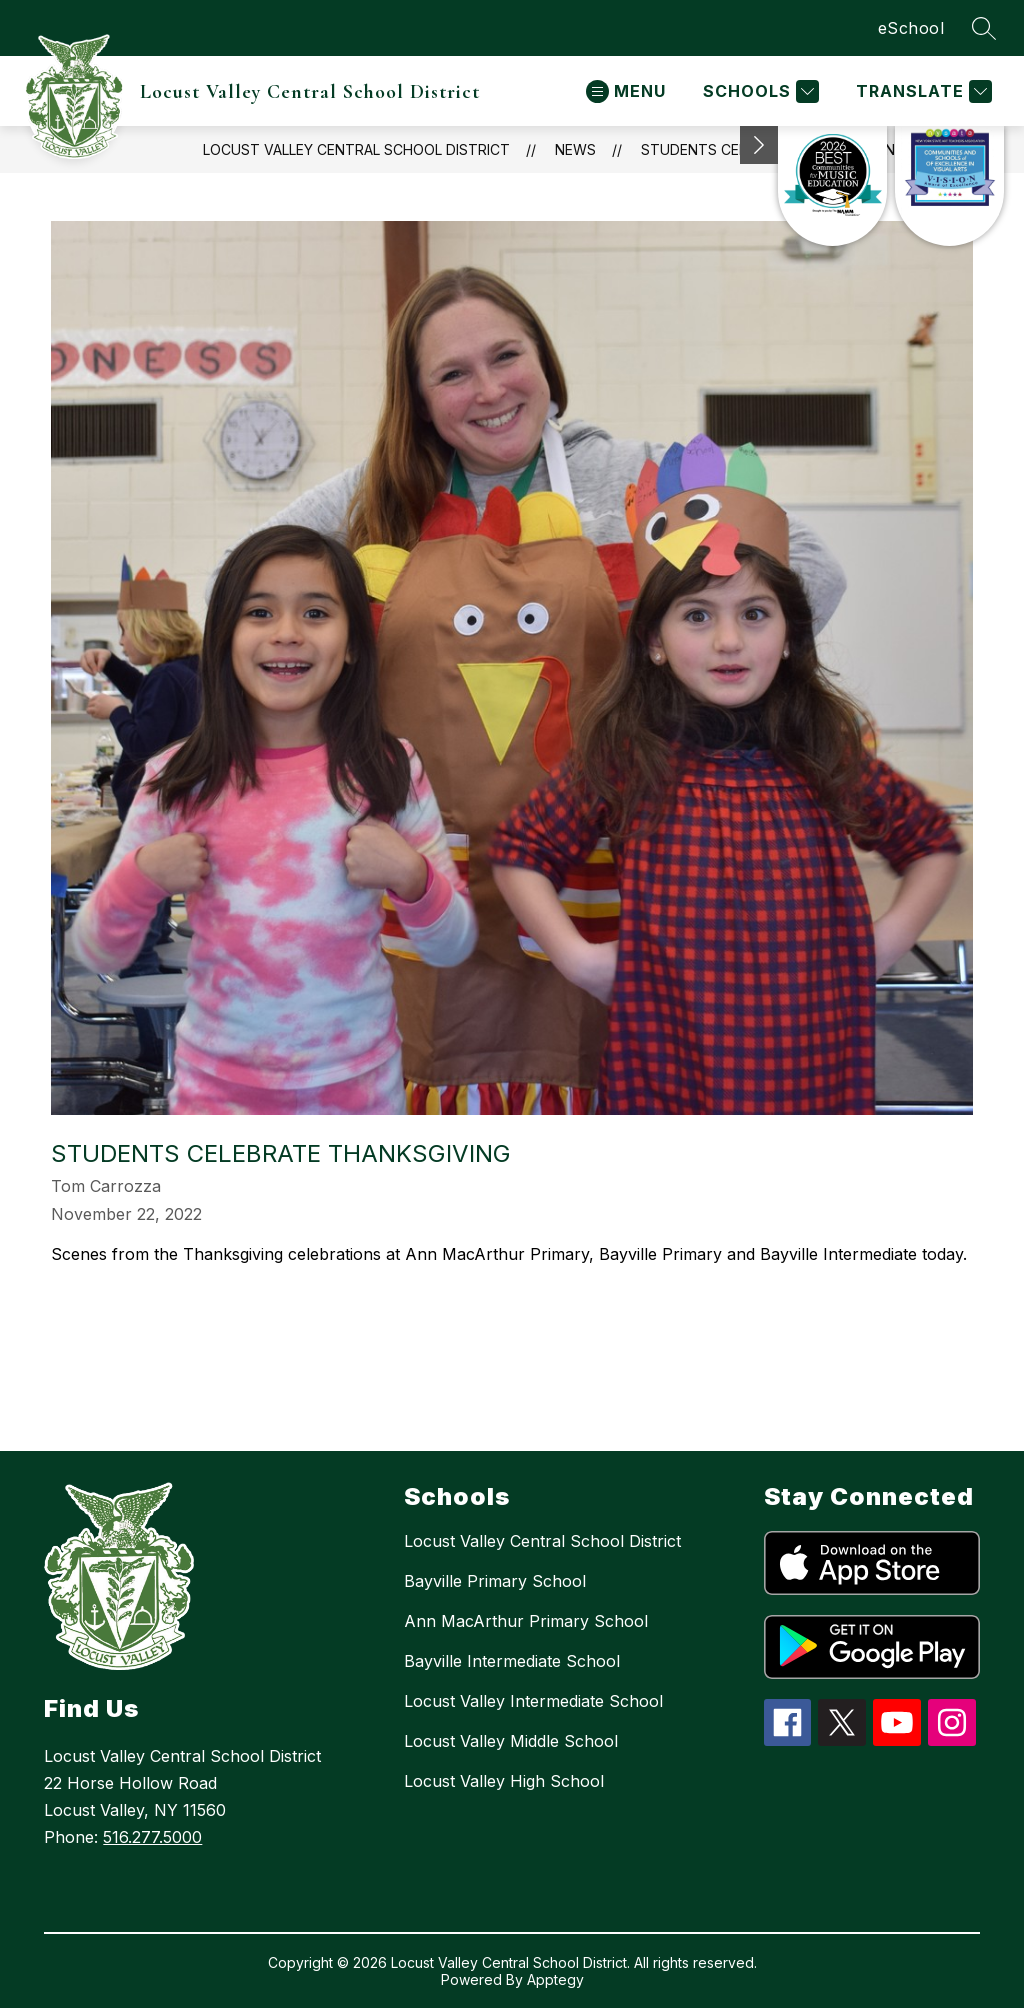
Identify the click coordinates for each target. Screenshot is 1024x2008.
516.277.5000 (152, 1837)
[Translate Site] (921, 91)
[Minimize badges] (759, 145)
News (575, 149)
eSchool (911, 28)
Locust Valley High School (504, 1781)
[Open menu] (626, 91)
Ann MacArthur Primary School (526, 1621)
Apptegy (555, 1979)
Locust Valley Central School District (542, 1541)
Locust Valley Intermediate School (533, 1701)
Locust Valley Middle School (511, 1741)
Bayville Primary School (495, 1581)
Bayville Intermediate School (512, 1661)
